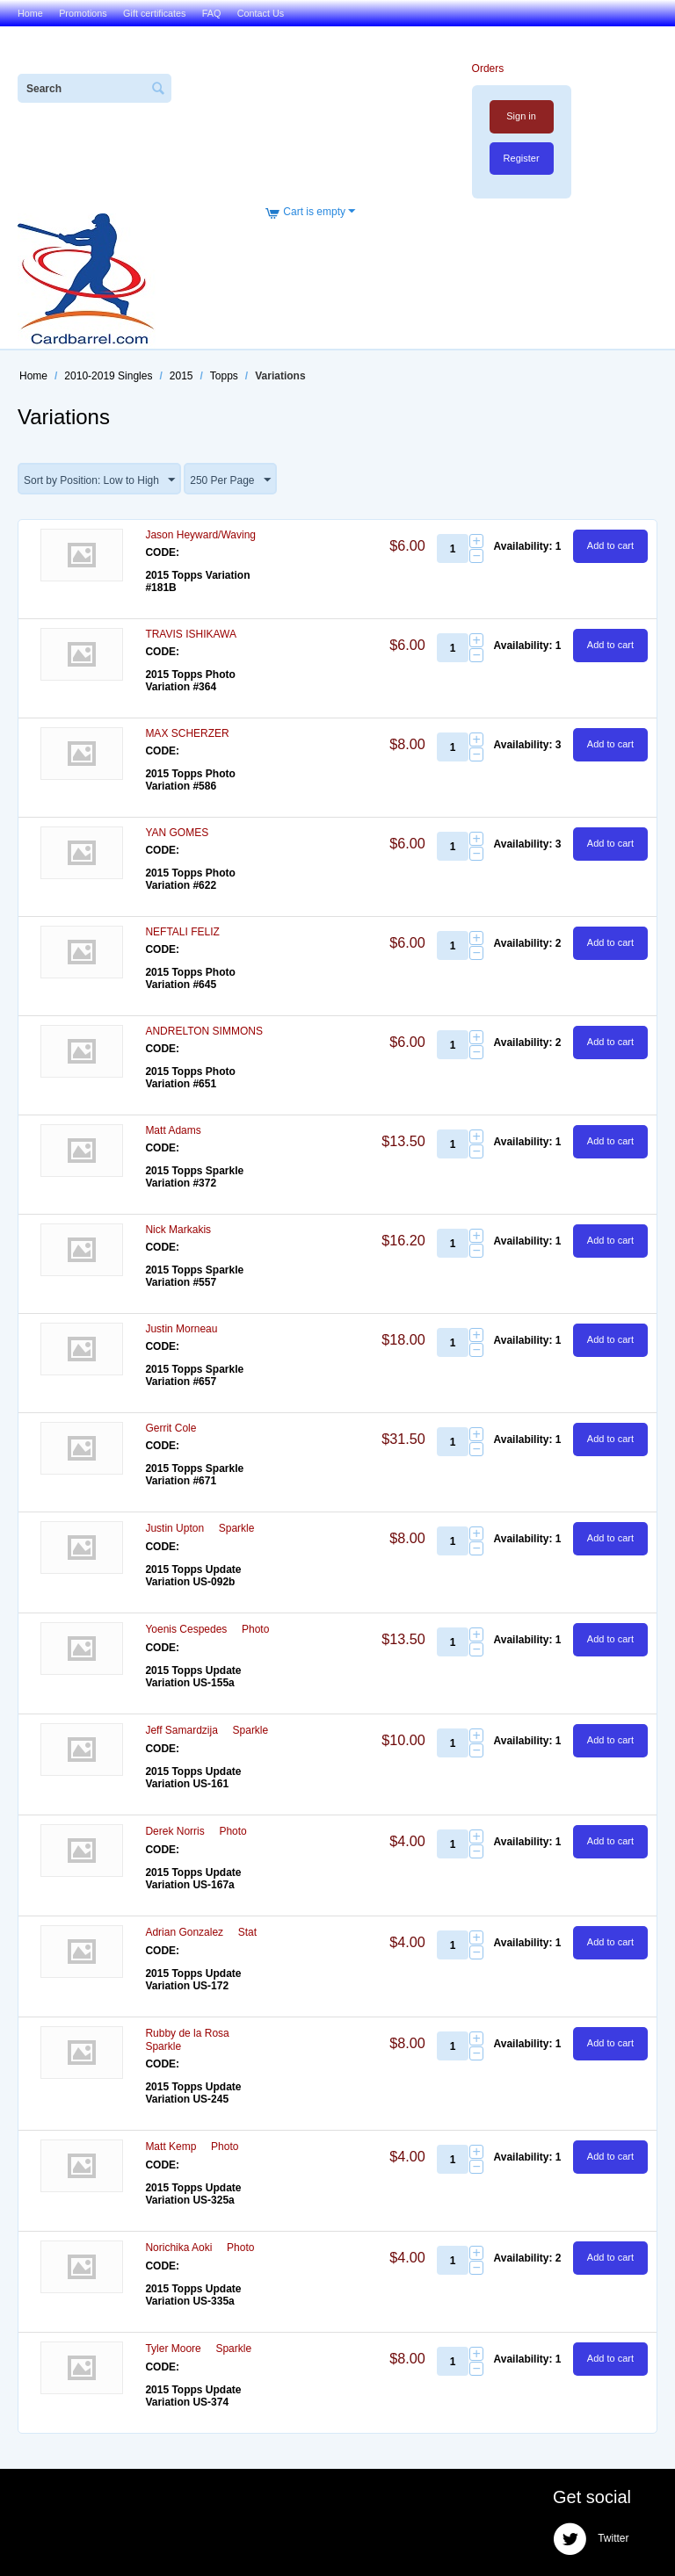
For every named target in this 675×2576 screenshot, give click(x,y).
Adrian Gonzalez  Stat (201, 1932)
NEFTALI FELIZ (182, 932)
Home (30, 13)
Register (522, 158)
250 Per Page (230, 480)
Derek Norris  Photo (195, 1831)
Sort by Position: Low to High (99, 480)
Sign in (521, 116)
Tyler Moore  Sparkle (198, 2348)
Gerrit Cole (170, 1428)
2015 (181, 376)
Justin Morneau (181, 1329)
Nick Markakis (178, 1229)
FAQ (211, 13)
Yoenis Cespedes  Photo (207, 1629)
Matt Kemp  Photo (191, 2146)
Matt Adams (172, 1130)
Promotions (83, 13)
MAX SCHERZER (187, 733)
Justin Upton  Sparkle (199, 1528)
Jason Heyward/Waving (200, 535)
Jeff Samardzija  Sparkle (206, 1730)
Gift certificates (154, 13)
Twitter (590, 2539)
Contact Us (260, 13)
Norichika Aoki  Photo (199, 2247)
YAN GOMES (176, 832)
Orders (488, 68)
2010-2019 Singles (108, 376)
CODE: (162, 552)
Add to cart (610, 545)
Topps (224, 376)
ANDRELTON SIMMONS (204, 1031)
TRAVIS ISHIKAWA (190, 634)
